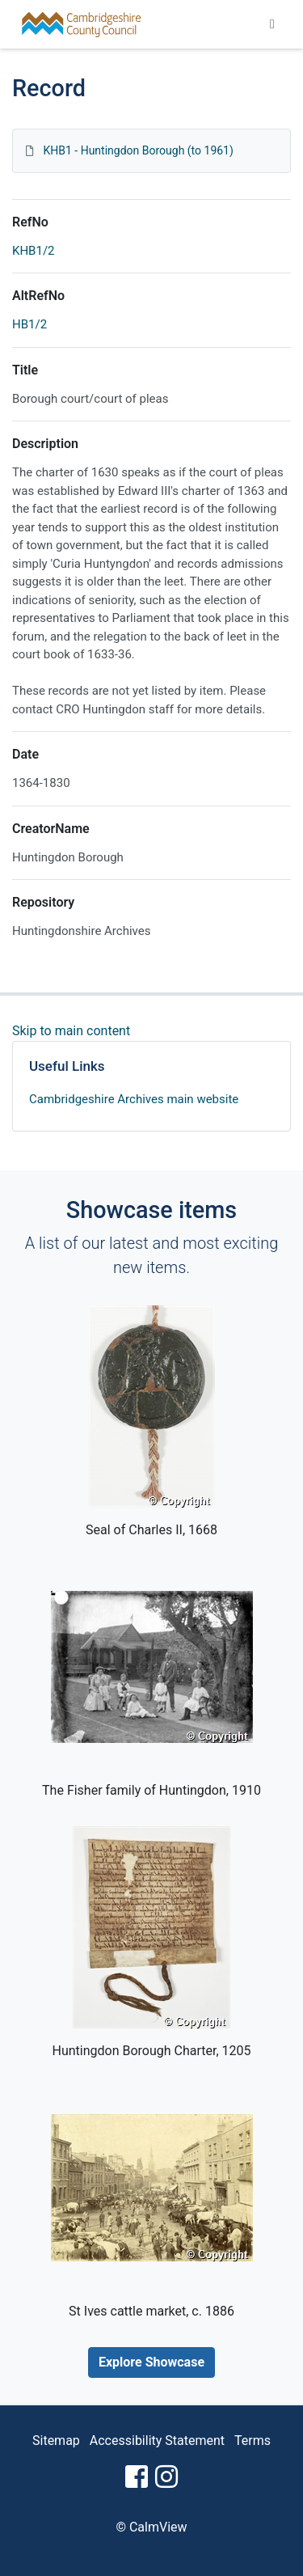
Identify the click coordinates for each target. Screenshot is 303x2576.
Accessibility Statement (157, 2440)
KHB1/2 (33, 250)
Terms (252, 2440)
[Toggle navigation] (272, 24)
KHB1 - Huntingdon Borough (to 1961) (138, 150)
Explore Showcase (151, 2362)
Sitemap (56, 2440)
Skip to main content (71, 1030)
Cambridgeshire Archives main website (133, 1099)
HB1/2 (29, 324)
